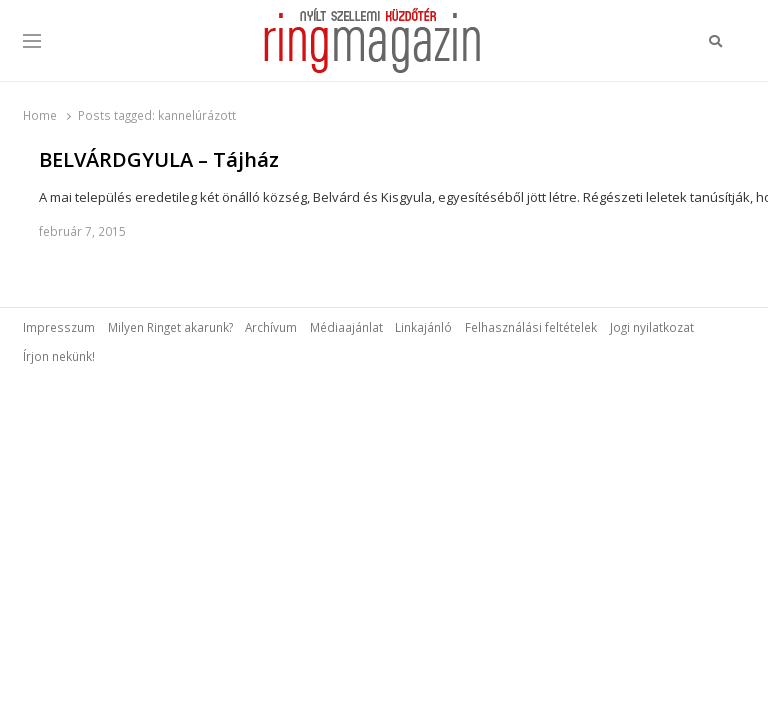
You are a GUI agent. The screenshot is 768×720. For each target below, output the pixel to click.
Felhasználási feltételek (531, 327)
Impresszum (59, 327)
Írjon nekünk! (59, 356)
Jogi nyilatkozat (652, 327)
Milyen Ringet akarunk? (170, 327)
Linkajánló (423, 327)
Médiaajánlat (346, 327)
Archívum (271, 327)
